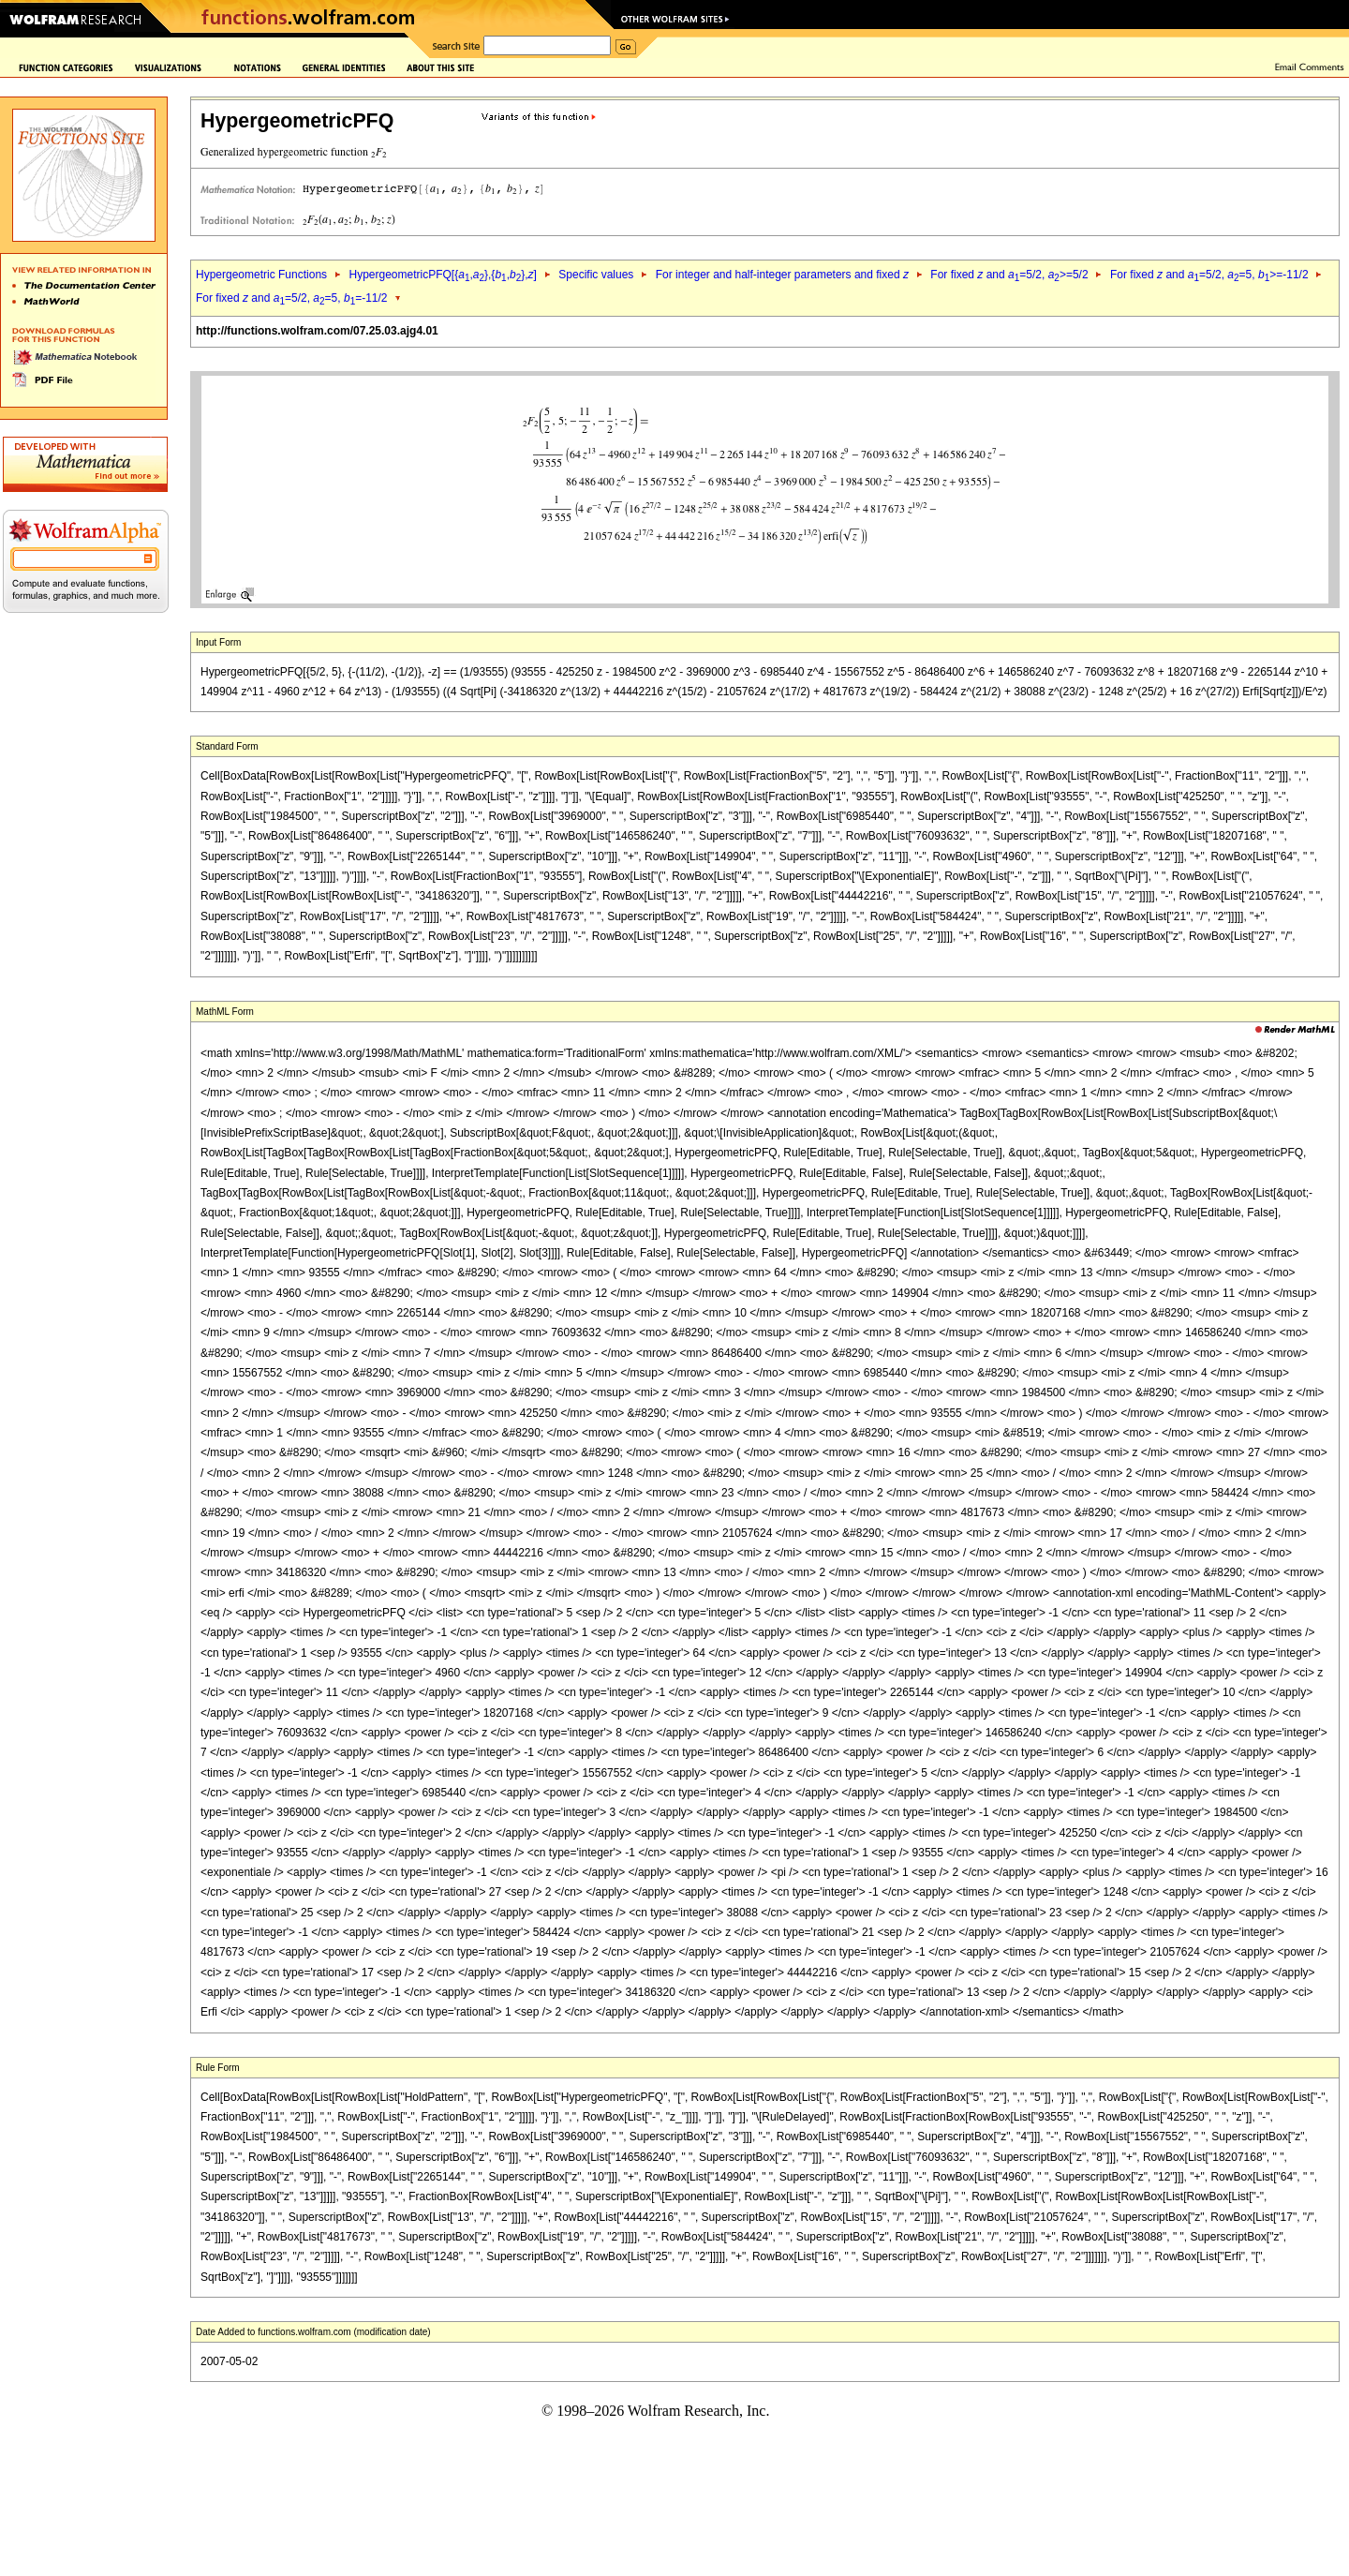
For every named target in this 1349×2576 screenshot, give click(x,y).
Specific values (595, 274)
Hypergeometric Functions (261, 274)
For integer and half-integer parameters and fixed (782, 274)
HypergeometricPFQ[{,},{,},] (442, 274)
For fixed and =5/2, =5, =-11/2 (292, 298)
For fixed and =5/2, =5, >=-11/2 (1209, 274)
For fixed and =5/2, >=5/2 (1009, 274)
